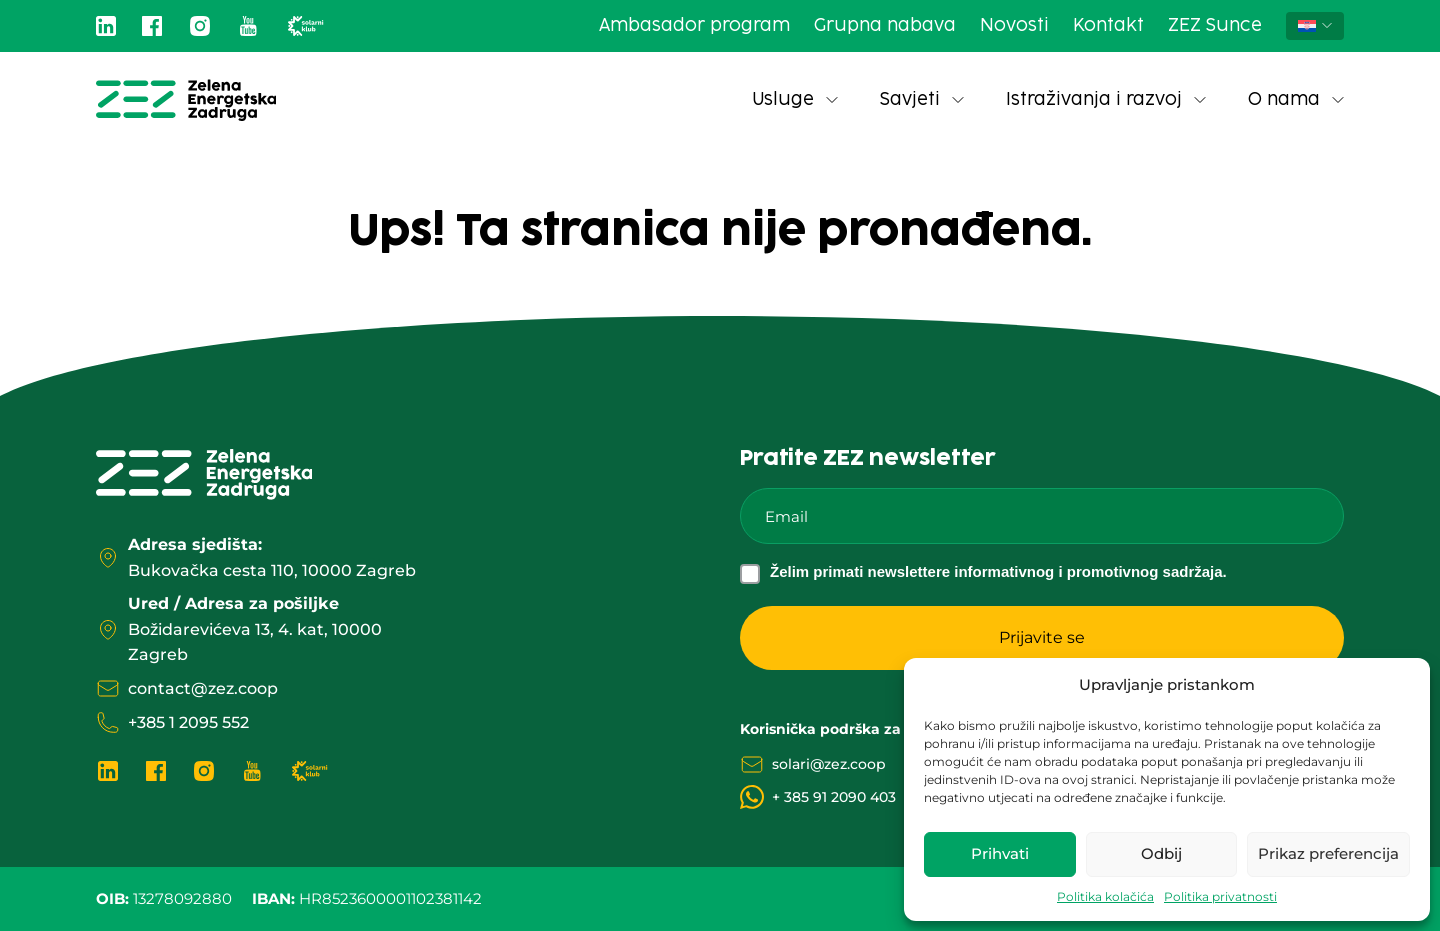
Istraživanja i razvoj (1106, 100)
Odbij (1161, 853)
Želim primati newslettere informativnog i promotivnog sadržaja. (998, 571)
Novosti (1014, 26)
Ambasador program (694, 26)
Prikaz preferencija (1328, 853)
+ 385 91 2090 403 (834, 797)
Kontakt (1108, 26)
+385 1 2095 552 (188, 722)
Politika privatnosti (1220, 896)
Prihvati (1000, 853)
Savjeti (922, 100)
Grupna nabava (885, 26)
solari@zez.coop (829, 764)
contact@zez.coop (203, 688)
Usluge (795, 100)
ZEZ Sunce (1215, 26)
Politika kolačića (1105, 896)
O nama (1296, 100)
